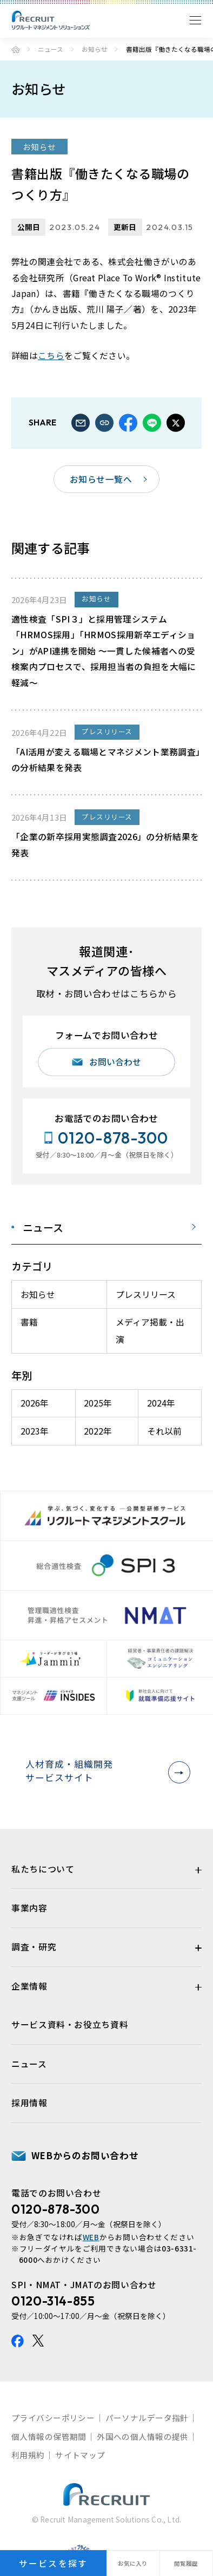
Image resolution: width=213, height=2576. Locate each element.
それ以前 (164, 1431)
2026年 (35, 1403)
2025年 (98, 1403)
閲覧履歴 (186, 2563)
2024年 (161, 1403)
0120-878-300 (55, 2209)
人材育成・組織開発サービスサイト (104, 1770)
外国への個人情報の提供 (143, 2436)
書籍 (29, 1322)
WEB (91, 2237)
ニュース (50, 49)
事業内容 (29, 1908)
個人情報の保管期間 (48, 2436)
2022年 (98, 1431)
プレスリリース (146, 1294)
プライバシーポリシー (53, 2417)
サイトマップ (80, 2454)
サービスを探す (53, 2563)
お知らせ (95, 49)
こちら (51, 355)
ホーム (15, 49)
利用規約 (28, 2454)
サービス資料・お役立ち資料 (69, 2024)
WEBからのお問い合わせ (85, 2155)
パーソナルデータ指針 (147, 2417)
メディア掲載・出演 (150, 1331)
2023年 (35, 1431)
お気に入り (133, 2563)
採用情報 (29, 2103)
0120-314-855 (53, 2301)
